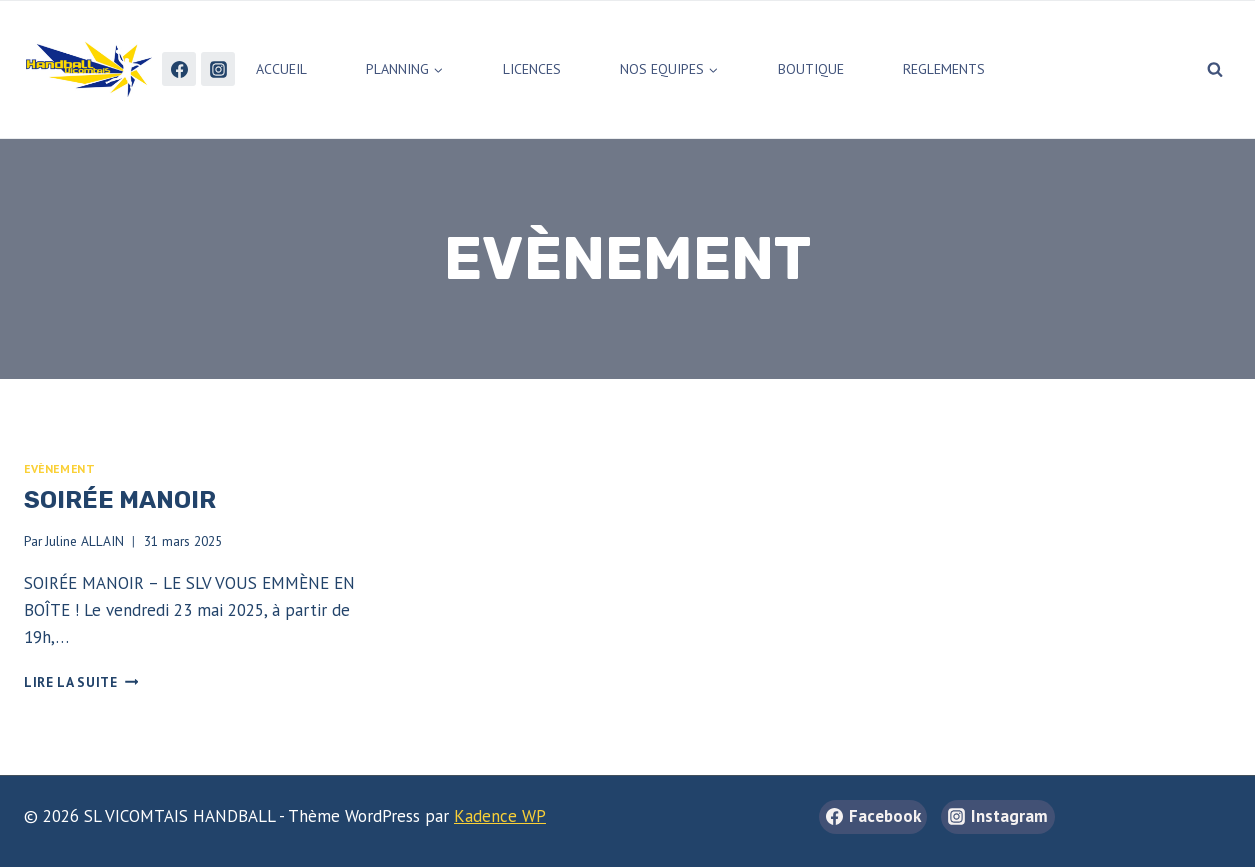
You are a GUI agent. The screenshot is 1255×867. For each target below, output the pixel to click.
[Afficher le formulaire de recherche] (1215, 69)
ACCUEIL (281, 69)
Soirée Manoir (120, 500)
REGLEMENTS (944, 69)
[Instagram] (218, 69)
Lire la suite (81, 682)
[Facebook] (179, 69)
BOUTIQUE (811, 69)
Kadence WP (500, 816)
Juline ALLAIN (84, 541)
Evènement (59, 468)
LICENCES (532, 69)
